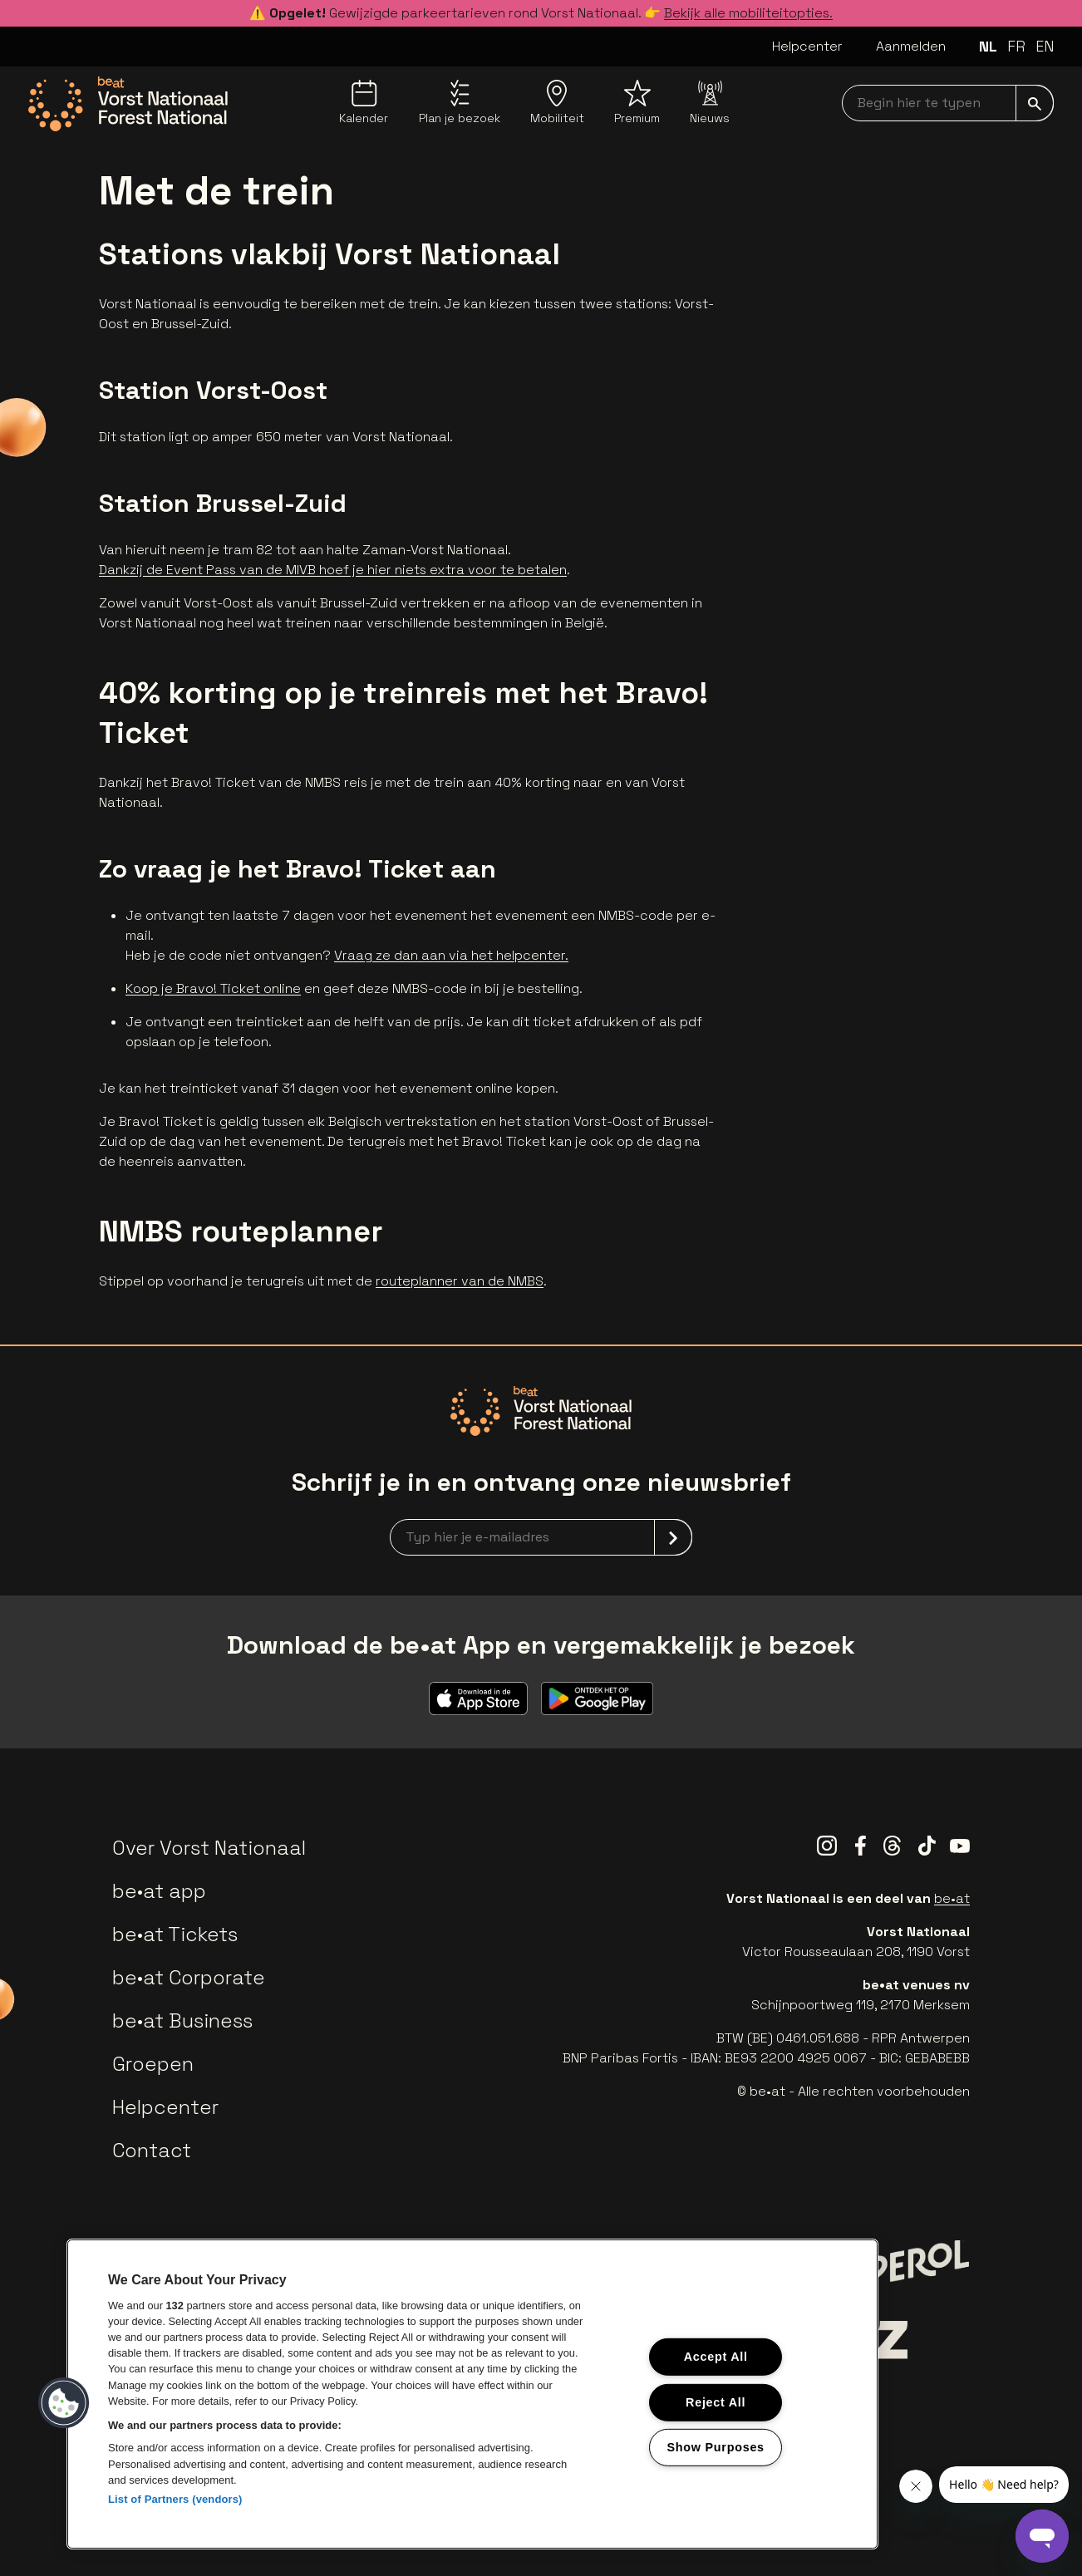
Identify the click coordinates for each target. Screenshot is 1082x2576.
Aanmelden (911, 46)
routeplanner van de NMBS (459, 1281)
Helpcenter (807, 46)
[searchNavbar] (948, 103)
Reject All (715, 2401)
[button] (64, 2403)
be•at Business (182, 2020)
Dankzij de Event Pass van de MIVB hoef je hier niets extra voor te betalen (333, 569)
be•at (952, 1898)
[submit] (1035, 103)
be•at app (159, 1891)
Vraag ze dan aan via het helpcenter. (451, 955)
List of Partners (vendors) (175, 2499)
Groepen (153, 2064)
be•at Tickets (175, 1934)
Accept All (716, 2356)
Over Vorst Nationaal (209, 1848)
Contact (151, 2150)
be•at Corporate (188, 1977)
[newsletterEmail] (541, 1537)
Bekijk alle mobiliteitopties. (748, 13)
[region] (472, 2394)
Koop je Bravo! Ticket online (213, 988)
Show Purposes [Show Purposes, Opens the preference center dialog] (716, 2447)
